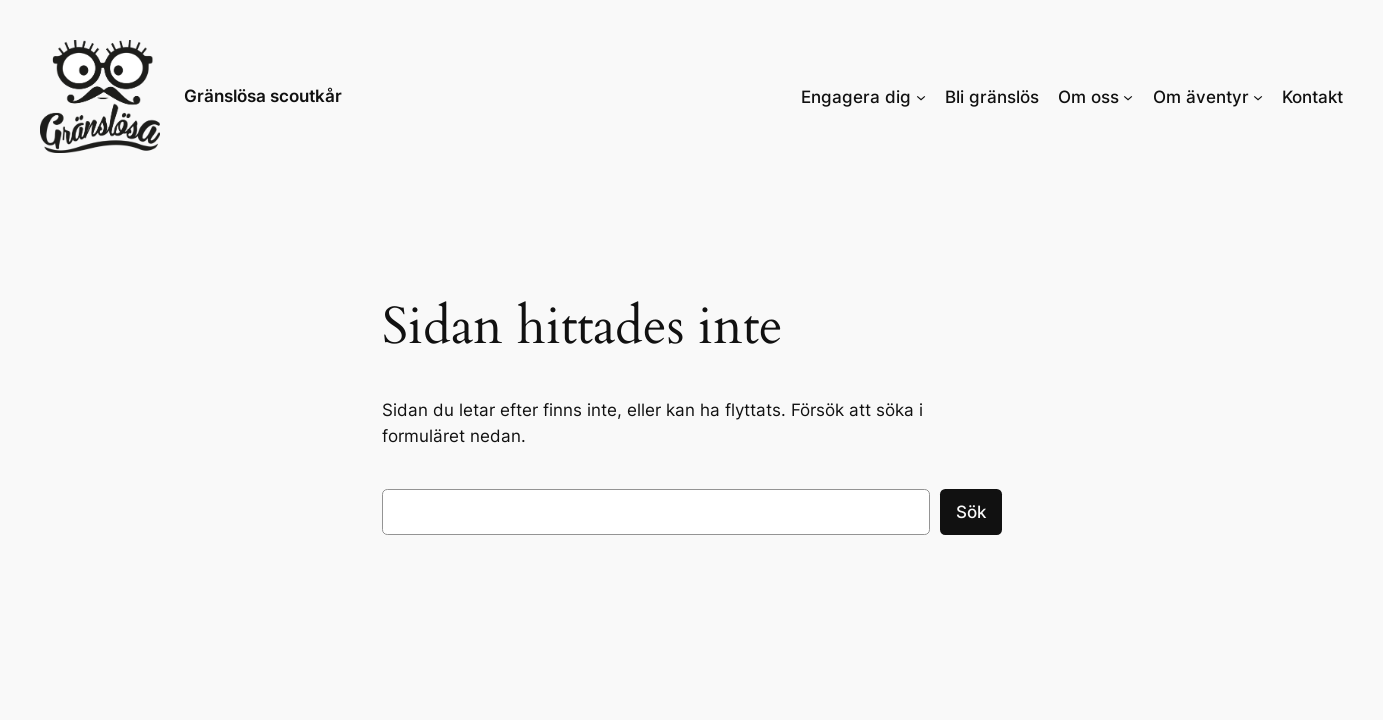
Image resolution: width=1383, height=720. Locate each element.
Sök (971, 512)
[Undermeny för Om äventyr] (1258, 96)
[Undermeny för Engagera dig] (921, 96)
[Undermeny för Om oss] (1128, 96)
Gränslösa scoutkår (263, 96)
